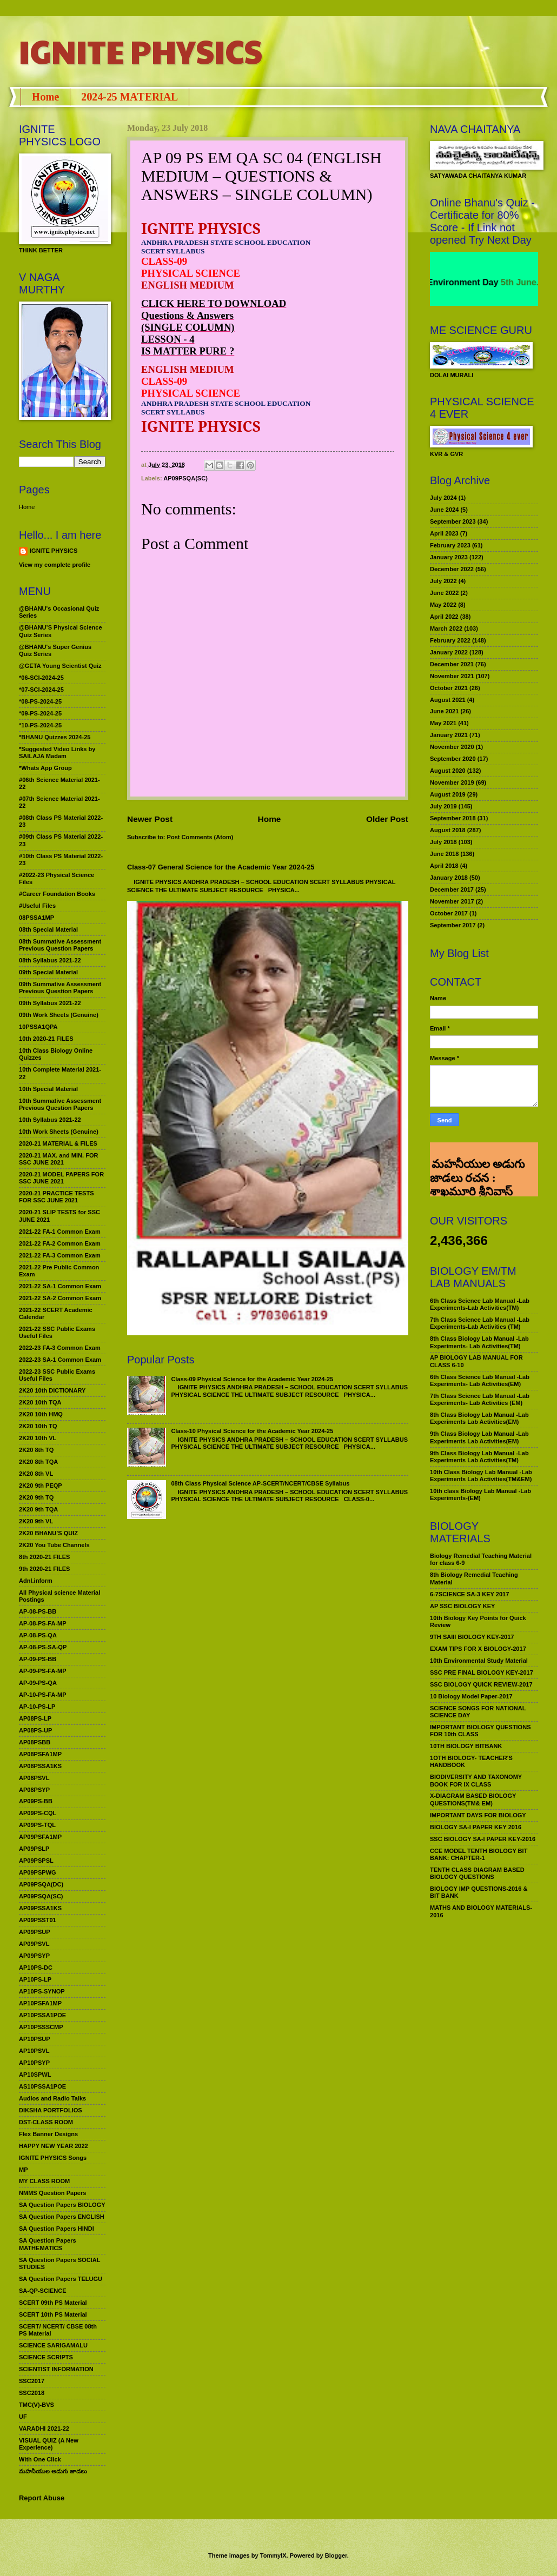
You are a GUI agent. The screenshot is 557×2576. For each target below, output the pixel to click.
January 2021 (449, 735)
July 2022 (443, 581)
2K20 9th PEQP (40, 1485)
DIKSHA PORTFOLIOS (50, 2110)
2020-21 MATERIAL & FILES (58, 1143)
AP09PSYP (34, 1955)
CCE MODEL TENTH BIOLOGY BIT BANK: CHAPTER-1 (478, 1854)
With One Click (40, 2459)
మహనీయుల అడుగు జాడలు (53, 2471)
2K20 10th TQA (40, 1402)
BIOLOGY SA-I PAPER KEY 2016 (475, 1827)
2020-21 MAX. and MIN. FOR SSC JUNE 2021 (58, 1159)
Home (45, 97)
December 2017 (452, 889)
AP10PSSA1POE (42, 2015)
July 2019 (443, 806)
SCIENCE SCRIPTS (46, 2357)
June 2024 (444, 509)
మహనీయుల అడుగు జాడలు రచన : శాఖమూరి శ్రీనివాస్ (477, 1160)
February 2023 (450, 545)
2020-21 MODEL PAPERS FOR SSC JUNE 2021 (61, 1178)
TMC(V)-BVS (36, 2404)
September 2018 (453, 818)
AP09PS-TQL (37, 1825)
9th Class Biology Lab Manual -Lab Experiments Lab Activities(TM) (479, 1456)
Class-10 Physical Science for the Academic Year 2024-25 (252, 1431)
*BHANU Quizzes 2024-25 (54, 737)
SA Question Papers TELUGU (60, 2279)
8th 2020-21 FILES (44, 1557)
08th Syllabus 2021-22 (50, 960)
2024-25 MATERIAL (129, 97)
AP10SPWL (35, 2074)
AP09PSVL (34, 1944)
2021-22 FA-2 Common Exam (60, 1243)
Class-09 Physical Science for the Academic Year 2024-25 (252, 1379)
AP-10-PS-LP (37, 1706)
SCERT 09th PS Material (53, 2302)
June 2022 (444, 593)
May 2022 (443, 604)
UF (23, 2416)
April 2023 (444, 533)
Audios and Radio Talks (52, 2098)
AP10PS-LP (35, 1979)
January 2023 (449, 557)
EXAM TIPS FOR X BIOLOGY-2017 (478, 1648)
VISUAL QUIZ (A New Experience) (48, 2444)
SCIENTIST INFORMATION (56, 2369)
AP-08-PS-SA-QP (43, 1647)
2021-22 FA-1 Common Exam (60, 1231)
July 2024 (443, 497)
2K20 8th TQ (36, 1450)
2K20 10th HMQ (41, 1414)
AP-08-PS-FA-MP (43, 1623)
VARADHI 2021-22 (44, 2428)
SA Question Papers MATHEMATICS (47, 2244)
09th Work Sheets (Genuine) (58, 1015)
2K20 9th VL (36, 1521)
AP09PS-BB (35, 1801)
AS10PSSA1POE (42, 2086)
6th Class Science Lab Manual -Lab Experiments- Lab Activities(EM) (479, 1380)
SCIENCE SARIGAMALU (53, 2345)
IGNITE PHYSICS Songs (53, 2158)
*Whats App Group (45, 768)
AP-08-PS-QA (38, 1635)
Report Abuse (41, 2498)
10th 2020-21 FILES (46, 1038)
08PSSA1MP (36, 917)
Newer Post (150, 819)
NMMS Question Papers (52, 2193)
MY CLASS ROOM (44, 2181)
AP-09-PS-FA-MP (43, 1671)
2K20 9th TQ (36, 1497)
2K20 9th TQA (38, 1509)
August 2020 (448, 770)
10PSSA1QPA (38, 1026)
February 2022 (450, 640)
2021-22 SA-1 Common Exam (60, 1286)
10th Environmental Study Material (479, 1660)
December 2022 (452, 569)
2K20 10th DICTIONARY (52, 1390)
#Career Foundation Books (57, 894)
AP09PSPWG (37, 1872)
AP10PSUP (34, 2039)
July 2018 (443, 842)
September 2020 (453, 758)
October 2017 (449, 913)
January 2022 (449, 652)
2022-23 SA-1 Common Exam (60, 1359)
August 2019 (448, 794)
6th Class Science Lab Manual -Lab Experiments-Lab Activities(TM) (479, 1304)
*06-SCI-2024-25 (41, 677)
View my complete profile (54, 564)
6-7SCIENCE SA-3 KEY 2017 (469, 1594)
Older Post (387, 819)
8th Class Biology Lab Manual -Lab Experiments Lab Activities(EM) (479, 1418)
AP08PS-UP (35, 1730)
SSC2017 (31, 2381)
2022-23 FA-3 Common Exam (60, 1347)
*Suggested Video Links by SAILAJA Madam (57, 752)
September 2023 (453, 521)
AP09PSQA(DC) (41, 1884)
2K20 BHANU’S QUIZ (48, 1533)
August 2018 (448, 830)
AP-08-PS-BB (37, 1611)
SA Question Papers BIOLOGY (62, 2205)
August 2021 (448, 700)
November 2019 (452, 782)
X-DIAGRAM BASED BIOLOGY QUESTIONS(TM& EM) (473, 1799)
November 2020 (452, 747)
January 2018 (449, 877)
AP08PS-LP (35, 1718)
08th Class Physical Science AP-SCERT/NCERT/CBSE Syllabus (260, 1483)
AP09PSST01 (37, 1920)
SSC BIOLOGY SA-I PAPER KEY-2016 (482, 1839)
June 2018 (444, 854)
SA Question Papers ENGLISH (61, 2216)
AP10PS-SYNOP (42, 1991)
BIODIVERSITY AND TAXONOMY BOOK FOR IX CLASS (476, 1780)
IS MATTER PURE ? (187, 351)
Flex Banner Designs (48, 2134)
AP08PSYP (34, 1790)
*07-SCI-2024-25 (41, 689)
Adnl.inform (35, 1580)
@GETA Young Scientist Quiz (60, 666)
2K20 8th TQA (38, 1461)
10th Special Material (48, 1089)
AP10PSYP (34, 2062)
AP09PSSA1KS (40, 1908)
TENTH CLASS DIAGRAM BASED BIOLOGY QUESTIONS (477, 1873)
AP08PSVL (34, 1778)
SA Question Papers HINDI (56, 2228)
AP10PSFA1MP (40, 2003)
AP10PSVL (34, 2051)
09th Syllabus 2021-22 (50, 1003)
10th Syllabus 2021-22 (50, 1119)
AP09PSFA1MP (40, 1837)
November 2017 (452, 901)
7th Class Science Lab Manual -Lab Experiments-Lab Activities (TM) (479, 1323)
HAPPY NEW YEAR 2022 (53, 2146)
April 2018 (444, 865)
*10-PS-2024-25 (40, 725)
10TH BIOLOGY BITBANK (466, 1746)
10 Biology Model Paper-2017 (471, 1696)
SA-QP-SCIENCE (43, 2290)
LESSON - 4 (168, 339)
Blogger (336, 2555)
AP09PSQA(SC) (185, 478)
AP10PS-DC (35, 1967)
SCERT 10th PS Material (53, 2314)
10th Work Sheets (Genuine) (58, 1131)
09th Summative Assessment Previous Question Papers (60, 987)
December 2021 (452, 664)
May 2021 (443, 723)
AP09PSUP (34, 1932)
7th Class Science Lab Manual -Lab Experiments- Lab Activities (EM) (479, 1399)
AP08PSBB (34, 1742)
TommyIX (273, 2555)
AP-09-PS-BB (37, 1659)
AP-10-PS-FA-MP (43, 1694)
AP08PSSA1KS (40, 1766)
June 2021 (444, 711)
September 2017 (453, 925)
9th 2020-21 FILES (44, 1568)
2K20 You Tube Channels (54, 1545)
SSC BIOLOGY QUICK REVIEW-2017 (481, 1684)
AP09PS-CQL (37, 1813)
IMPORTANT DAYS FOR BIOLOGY (478, 1815)
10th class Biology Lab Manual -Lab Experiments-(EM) (480, 1494)
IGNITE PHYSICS (140, 50)
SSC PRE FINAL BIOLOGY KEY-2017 (481, 1672)
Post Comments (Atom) (200, 837)
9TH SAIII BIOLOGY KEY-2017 (472, 1637)
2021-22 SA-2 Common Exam (60, 1298)
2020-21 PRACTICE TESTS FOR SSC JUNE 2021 (56, 1196)
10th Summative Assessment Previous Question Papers (60, 1104)
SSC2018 (31, 2393)
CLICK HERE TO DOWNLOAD (213, 303)
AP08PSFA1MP (40, 1754)
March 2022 (446, 628)
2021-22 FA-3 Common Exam (60, 1255)
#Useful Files (37, 905)
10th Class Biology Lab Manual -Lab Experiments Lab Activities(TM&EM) (481, 1475)
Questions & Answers (187, 315)
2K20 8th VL (36, 1473)
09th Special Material (48, 972)
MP (23, 2169)
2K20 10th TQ (38, 1426)
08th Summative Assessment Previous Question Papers (60, 945)
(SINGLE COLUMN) (188, 327)
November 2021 (452, 676)
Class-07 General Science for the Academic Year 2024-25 (221, 867)
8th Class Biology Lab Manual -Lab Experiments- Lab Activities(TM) (479, 1342)
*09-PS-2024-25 (40, 713)
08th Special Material (48, 929)
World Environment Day (467, 282)
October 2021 (449, 688)
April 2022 (444, 616)
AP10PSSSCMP (41, 2027)
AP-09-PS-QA (38, 1683)
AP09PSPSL (36, 1860)
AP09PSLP (34, 1848)
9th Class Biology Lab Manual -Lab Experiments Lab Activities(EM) (479, 1437)
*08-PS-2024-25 (40, 701)
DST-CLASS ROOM (46, 2122)
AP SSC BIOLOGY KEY (462, 1606)
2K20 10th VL (37, 1438)
